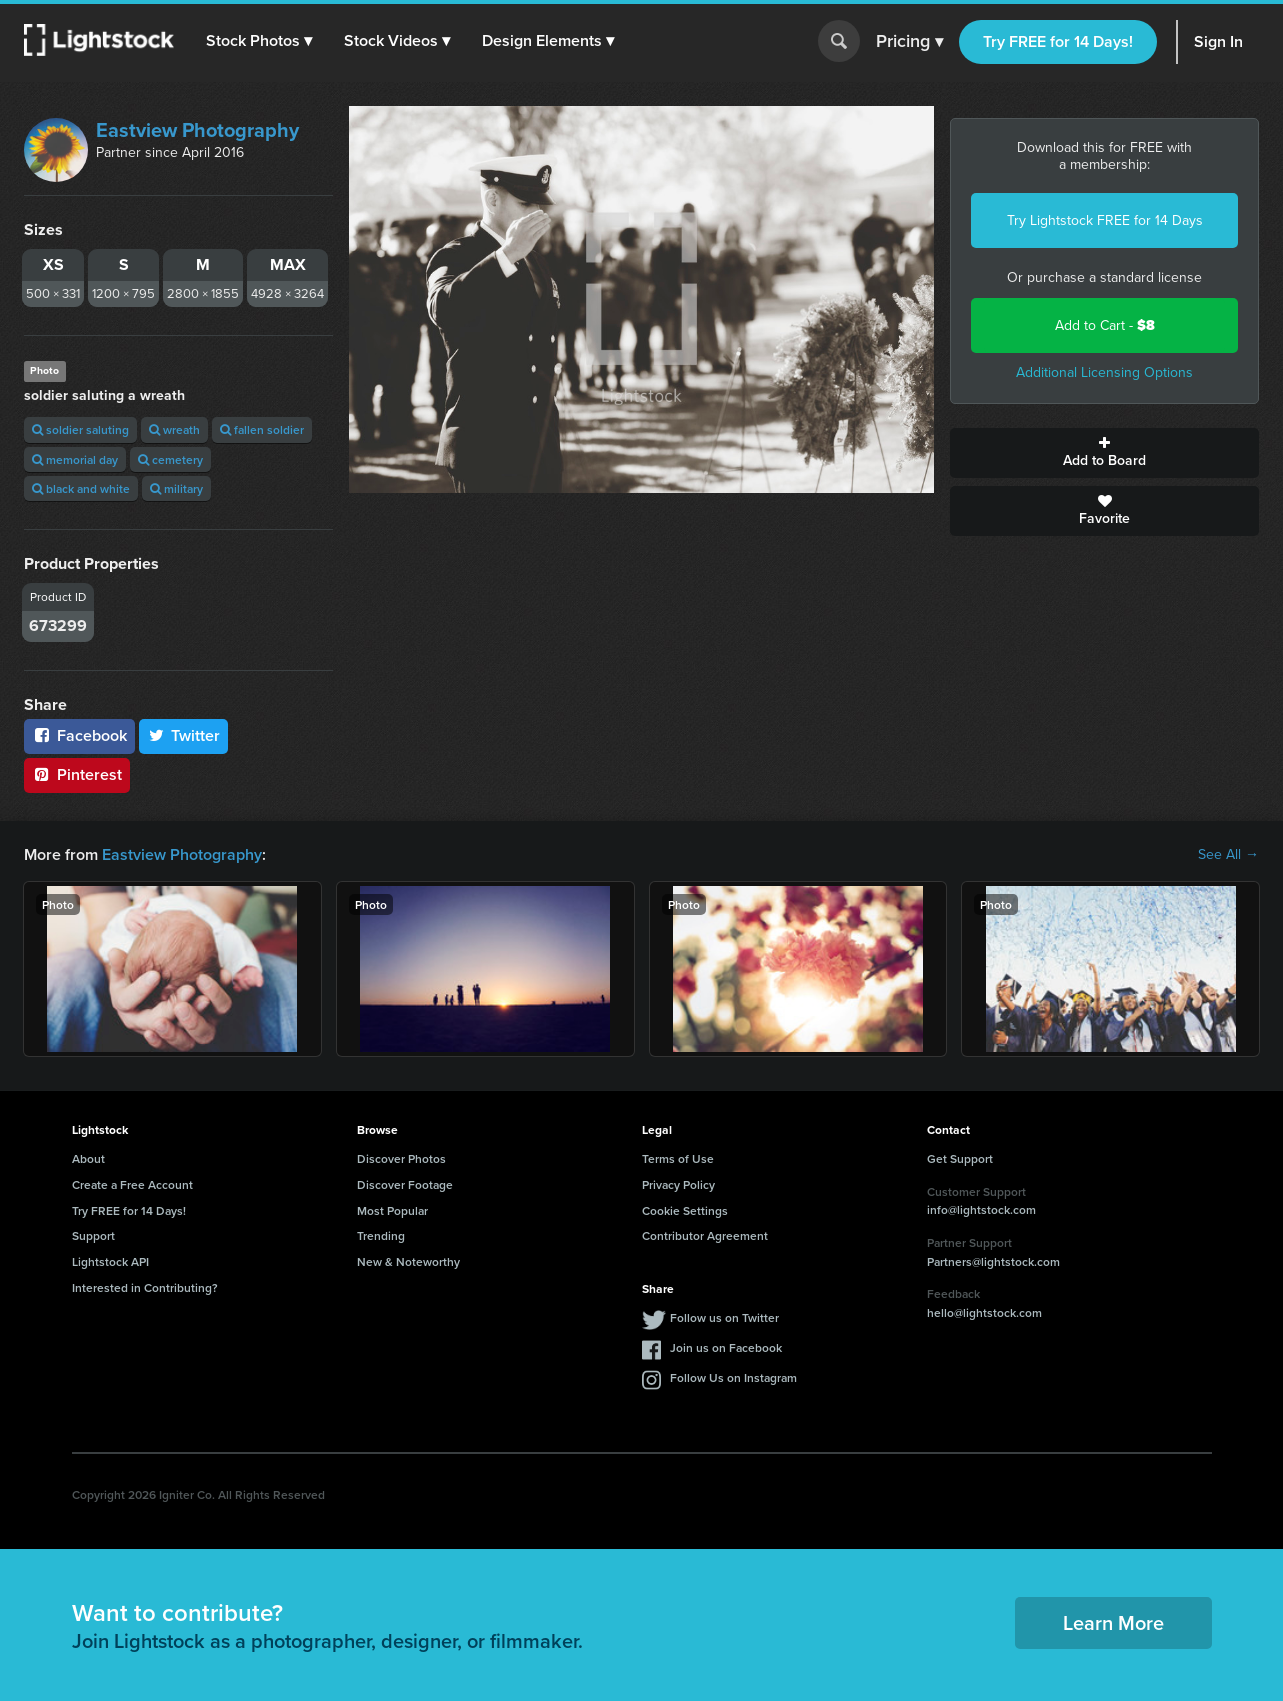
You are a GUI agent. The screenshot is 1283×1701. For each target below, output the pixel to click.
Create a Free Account (132, 1184)
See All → (1228, 855)
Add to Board (1104, 453)
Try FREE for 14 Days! (1058, 41)
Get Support (960, 1158)
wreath (174, 429)
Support (93, 1235)
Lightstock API (110, 1261)
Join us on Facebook (726, 1347)
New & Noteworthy (408, 1261)
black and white (81, 488)
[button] (259, 41)
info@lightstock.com (981, 1209)
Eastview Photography (197, 130)
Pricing (909, 42)
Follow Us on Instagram (733, 1377)
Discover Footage (405, 1184)
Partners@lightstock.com (993, 1261)
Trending (381, 1235)
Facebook (79, 735)
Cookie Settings (685, 1210)
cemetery (170, 459)
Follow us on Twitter (724, 1317)
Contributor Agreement (705, 1235)
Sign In (1218, 41)
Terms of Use (678, 1158)
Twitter (184, 735)
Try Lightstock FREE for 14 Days (1105, 220)
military (176, 488)
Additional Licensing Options (1104, 372)
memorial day (75, 459)
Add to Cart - (1105, 325)
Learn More (1113, 1622)
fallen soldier (262, 429)
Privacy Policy (678, 1184)
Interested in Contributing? (145, 1287)
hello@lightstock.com (984, 1312)
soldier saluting (80, 429)
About (88, 1158)
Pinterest (77, 774)
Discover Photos (401, 1158)
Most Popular (392, 1210)
